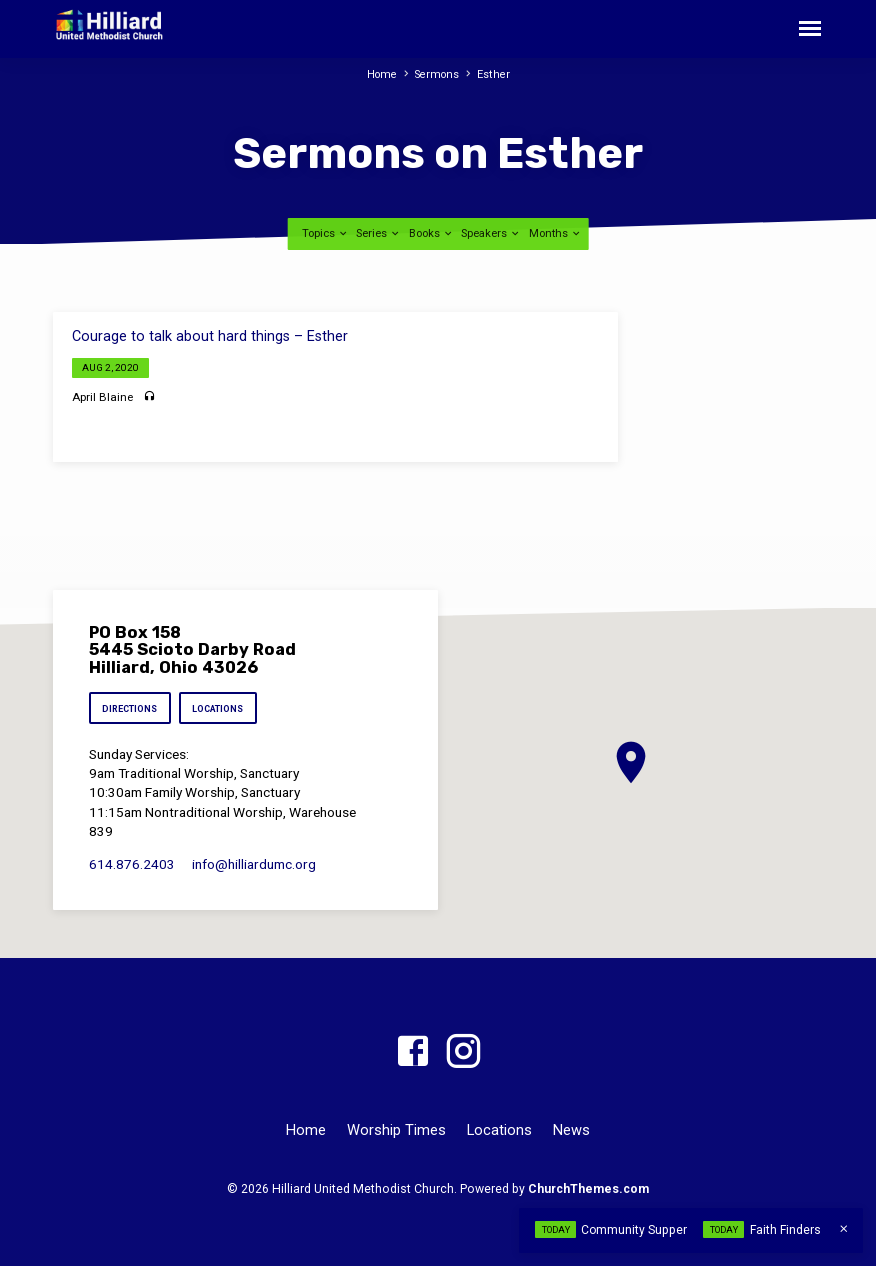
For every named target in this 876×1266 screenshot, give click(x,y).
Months (555, 233)
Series (378, 233)
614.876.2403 (132, 865)
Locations (222, 709)
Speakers (491, 233)
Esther (495, 74)
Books (431, 233)
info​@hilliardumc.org (254, 865)
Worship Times (396, 1130)
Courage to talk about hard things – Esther (210, 336)
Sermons (438, 74)
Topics (325, 233)
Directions (131, 709)
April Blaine (102, 397)
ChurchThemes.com (588, 1189)
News (571, 1130)
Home (381, 74)
